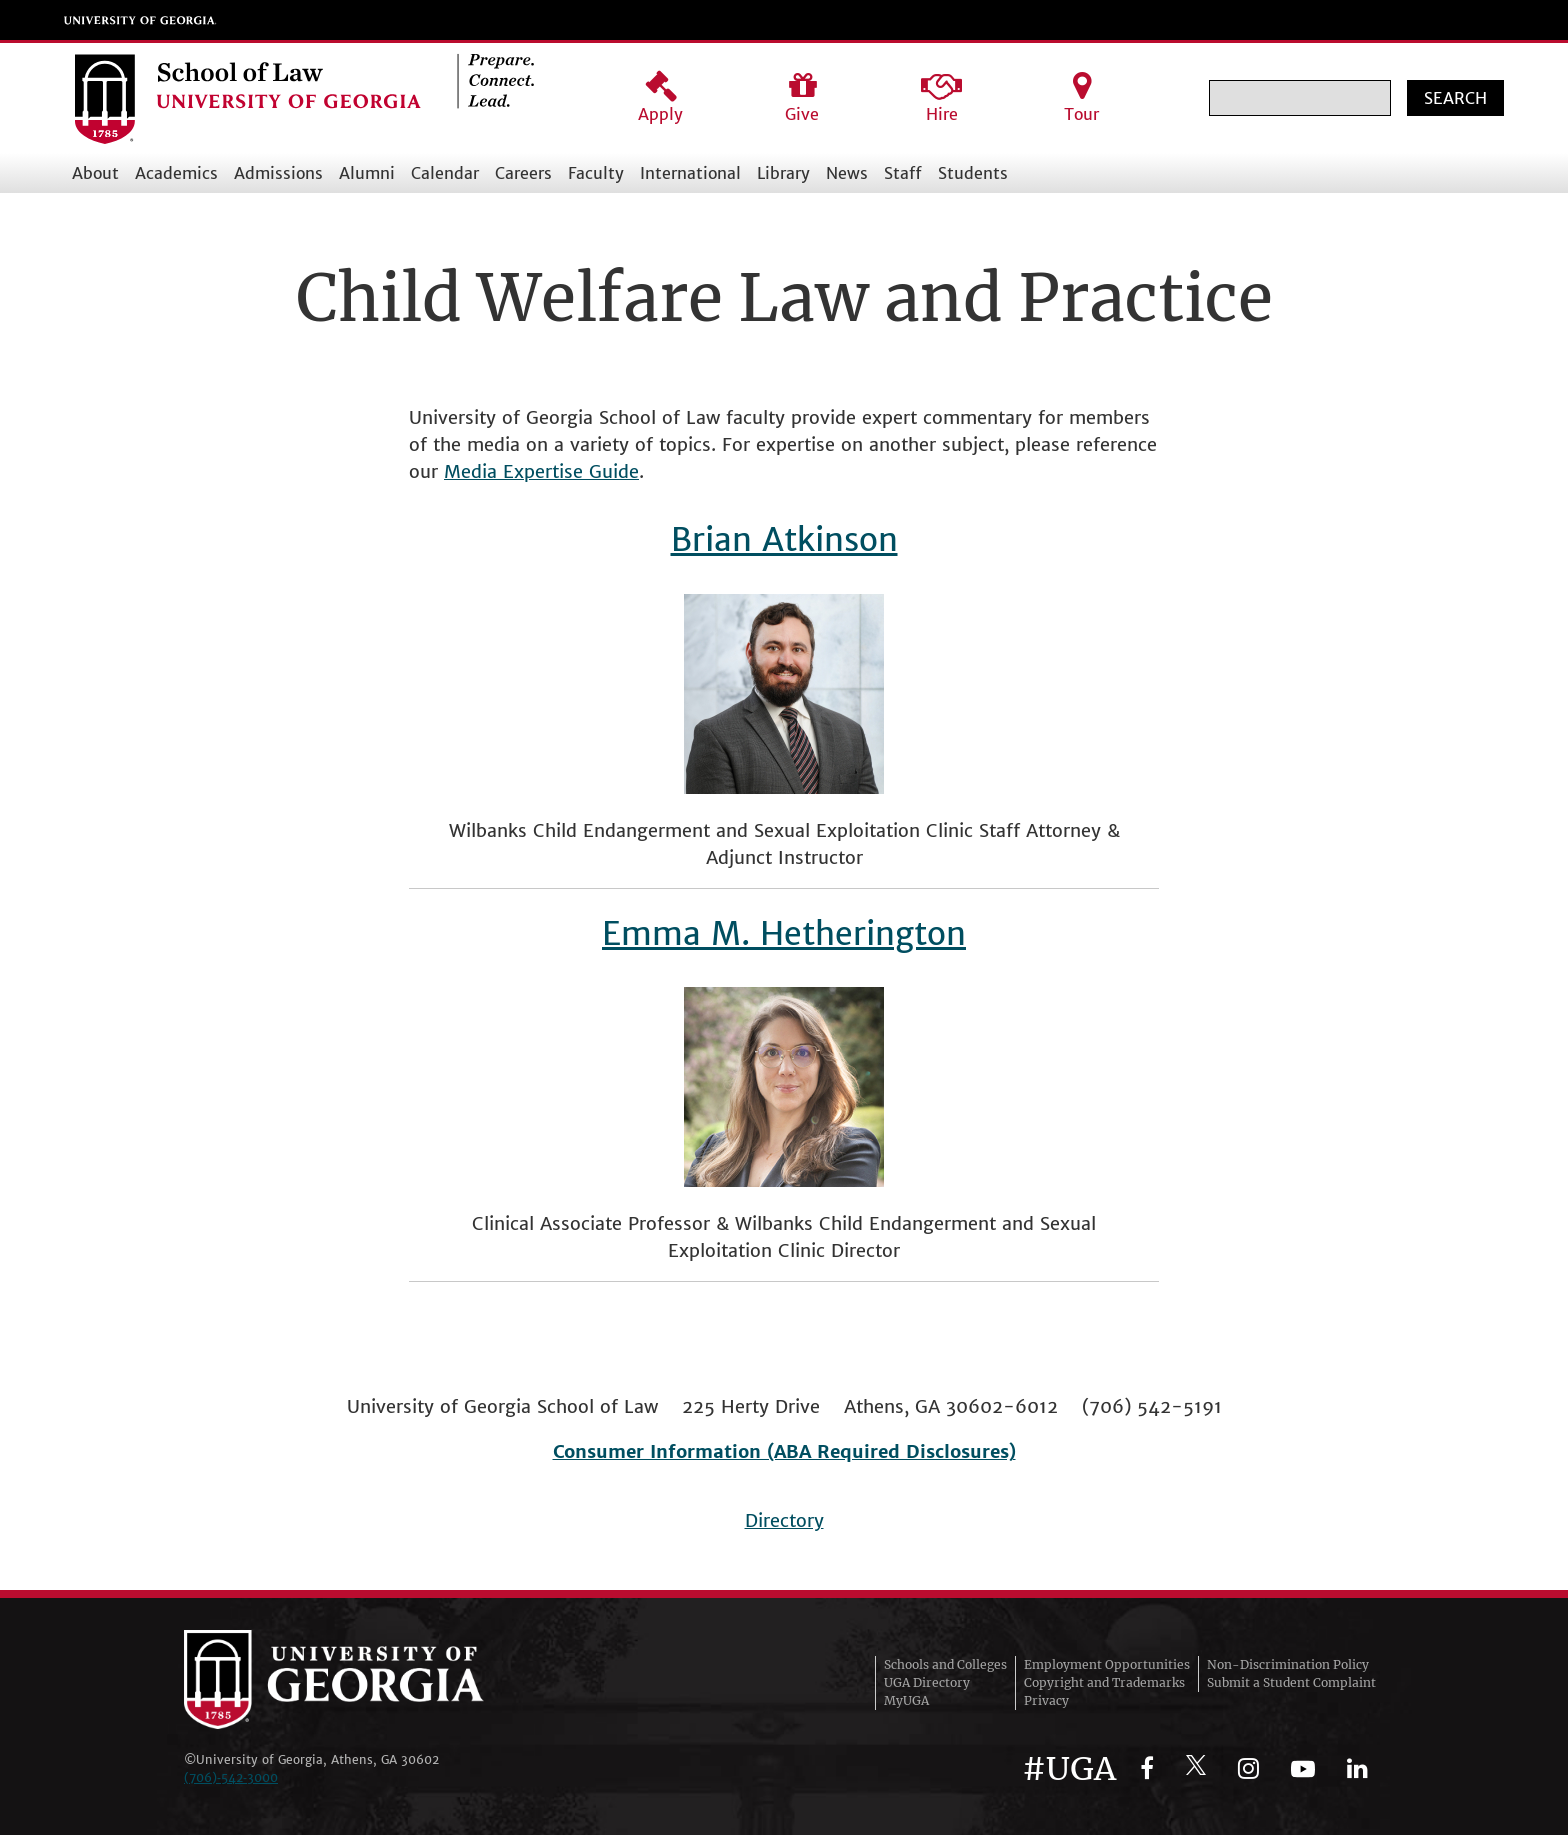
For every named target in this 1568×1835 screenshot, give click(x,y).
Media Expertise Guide (541, 471)
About (95, 173)
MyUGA (906, 1700)
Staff (903, 173)
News (847, 173)
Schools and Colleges (945, 1664)
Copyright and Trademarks (1104, 1682)
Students (973, 173)
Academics (176, 173)
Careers (523, 173)
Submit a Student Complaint (1291, 1682)
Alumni (367, 173)
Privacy (1046, 1700)
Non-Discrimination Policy (1288, 1664)
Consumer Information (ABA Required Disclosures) (784, 1451)
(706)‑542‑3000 (231, 1777)
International (690, 173)
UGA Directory (927, 1682)
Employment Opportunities (1107, 1664)
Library (783, 173)
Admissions (278, 173)
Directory (784, 1520)
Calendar (445, 173)
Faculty (596, 173)
